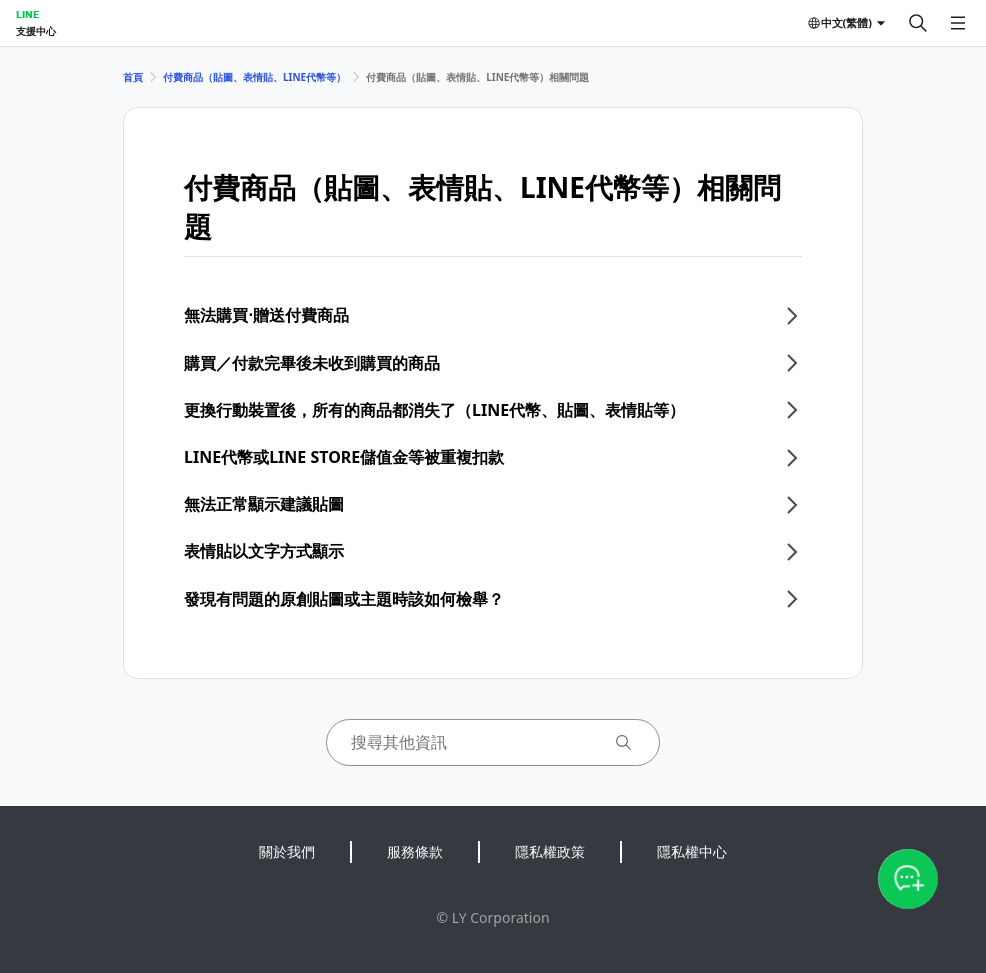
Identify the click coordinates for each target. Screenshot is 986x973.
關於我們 (287, 851)
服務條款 (415, 851)
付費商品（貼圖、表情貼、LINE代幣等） (254, 77)
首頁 (133, 77)
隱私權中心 (692, 851)
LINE (27, 14)
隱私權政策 (550, 851)
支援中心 (36, 31)
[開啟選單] (958, 23)
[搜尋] (918, 23)
